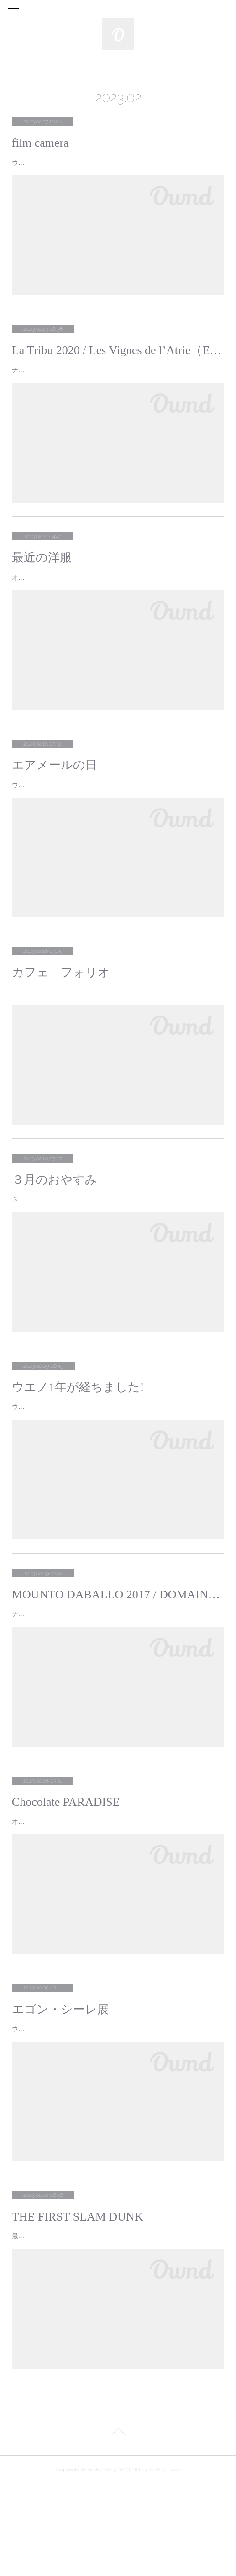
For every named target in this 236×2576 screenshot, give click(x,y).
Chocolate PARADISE (66, 1859)
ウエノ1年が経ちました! (78, 1444)
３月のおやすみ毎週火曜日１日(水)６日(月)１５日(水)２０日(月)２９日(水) (113, 1251)
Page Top (118, 2525)
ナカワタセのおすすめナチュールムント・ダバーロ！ (88, 1671)
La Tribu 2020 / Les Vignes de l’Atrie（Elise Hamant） (118, 361)
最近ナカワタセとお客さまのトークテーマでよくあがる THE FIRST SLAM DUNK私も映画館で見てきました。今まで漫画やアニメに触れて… (117, 2322)
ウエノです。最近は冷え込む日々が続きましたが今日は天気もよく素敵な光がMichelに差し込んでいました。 (117, 813)
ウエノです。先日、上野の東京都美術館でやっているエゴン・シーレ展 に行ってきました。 (111, 2103)
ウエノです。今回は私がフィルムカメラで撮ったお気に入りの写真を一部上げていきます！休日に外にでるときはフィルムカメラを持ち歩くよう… (117, 168)
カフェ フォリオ (61, 1007)
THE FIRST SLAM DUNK (77, 2297)
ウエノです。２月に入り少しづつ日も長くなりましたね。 (99, 1464)
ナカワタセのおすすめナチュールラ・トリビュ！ (82, 381)
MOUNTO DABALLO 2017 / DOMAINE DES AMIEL (118, 1652)
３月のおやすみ (54, 1225)
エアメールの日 (54, 787)
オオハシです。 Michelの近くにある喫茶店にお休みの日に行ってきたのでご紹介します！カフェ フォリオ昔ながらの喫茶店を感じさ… (117, 1032)
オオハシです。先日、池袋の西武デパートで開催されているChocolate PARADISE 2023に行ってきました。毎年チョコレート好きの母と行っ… (116, 1884)
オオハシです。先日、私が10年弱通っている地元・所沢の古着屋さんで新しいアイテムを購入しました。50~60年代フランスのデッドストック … (118, 594)
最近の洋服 (42, 569)
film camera (40, 142)
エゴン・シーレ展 (60, 2078)
